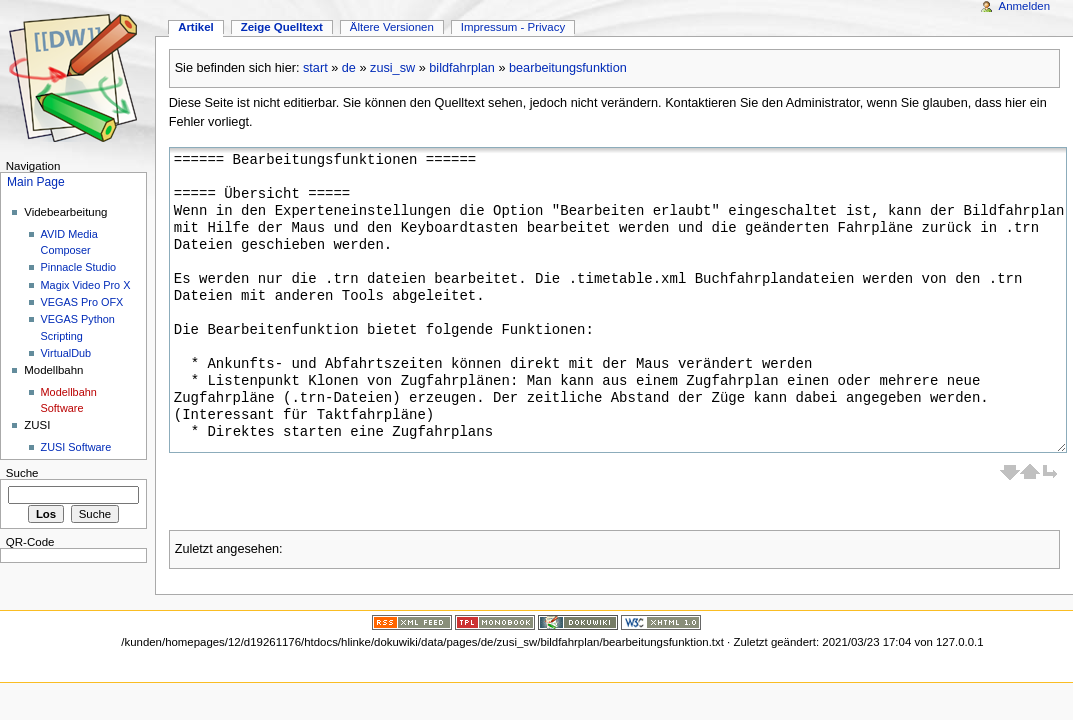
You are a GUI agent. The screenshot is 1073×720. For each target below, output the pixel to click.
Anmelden (1025, 6)
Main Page (36, 182)
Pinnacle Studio (79, 267)
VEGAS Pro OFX (82, 302)
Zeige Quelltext (282, 27)
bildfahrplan (462, 68)
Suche (22, 473)
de (349, 68)
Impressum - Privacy (513, 27)
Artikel (196, 27)
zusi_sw (392, 68)
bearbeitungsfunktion (568, 68)
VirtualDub (66, 353)
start (315, 68)
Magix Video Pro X (86, 285)
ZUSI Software (76, 447)
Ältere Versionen (392, 27)
